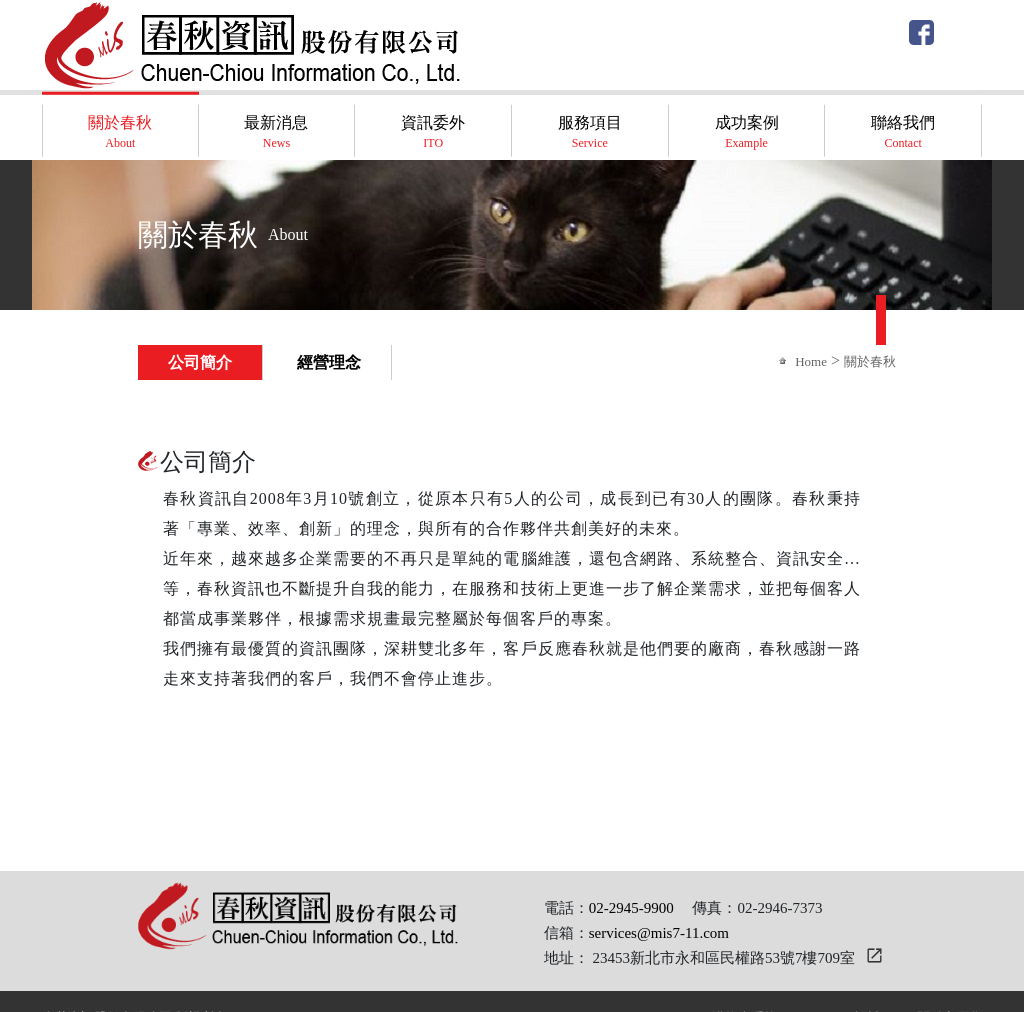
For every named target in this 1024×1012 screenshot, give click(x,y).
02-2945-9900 (631, 908)
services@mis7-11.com (659, 933)
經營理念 (329, 362)
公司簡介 (200, 362)
